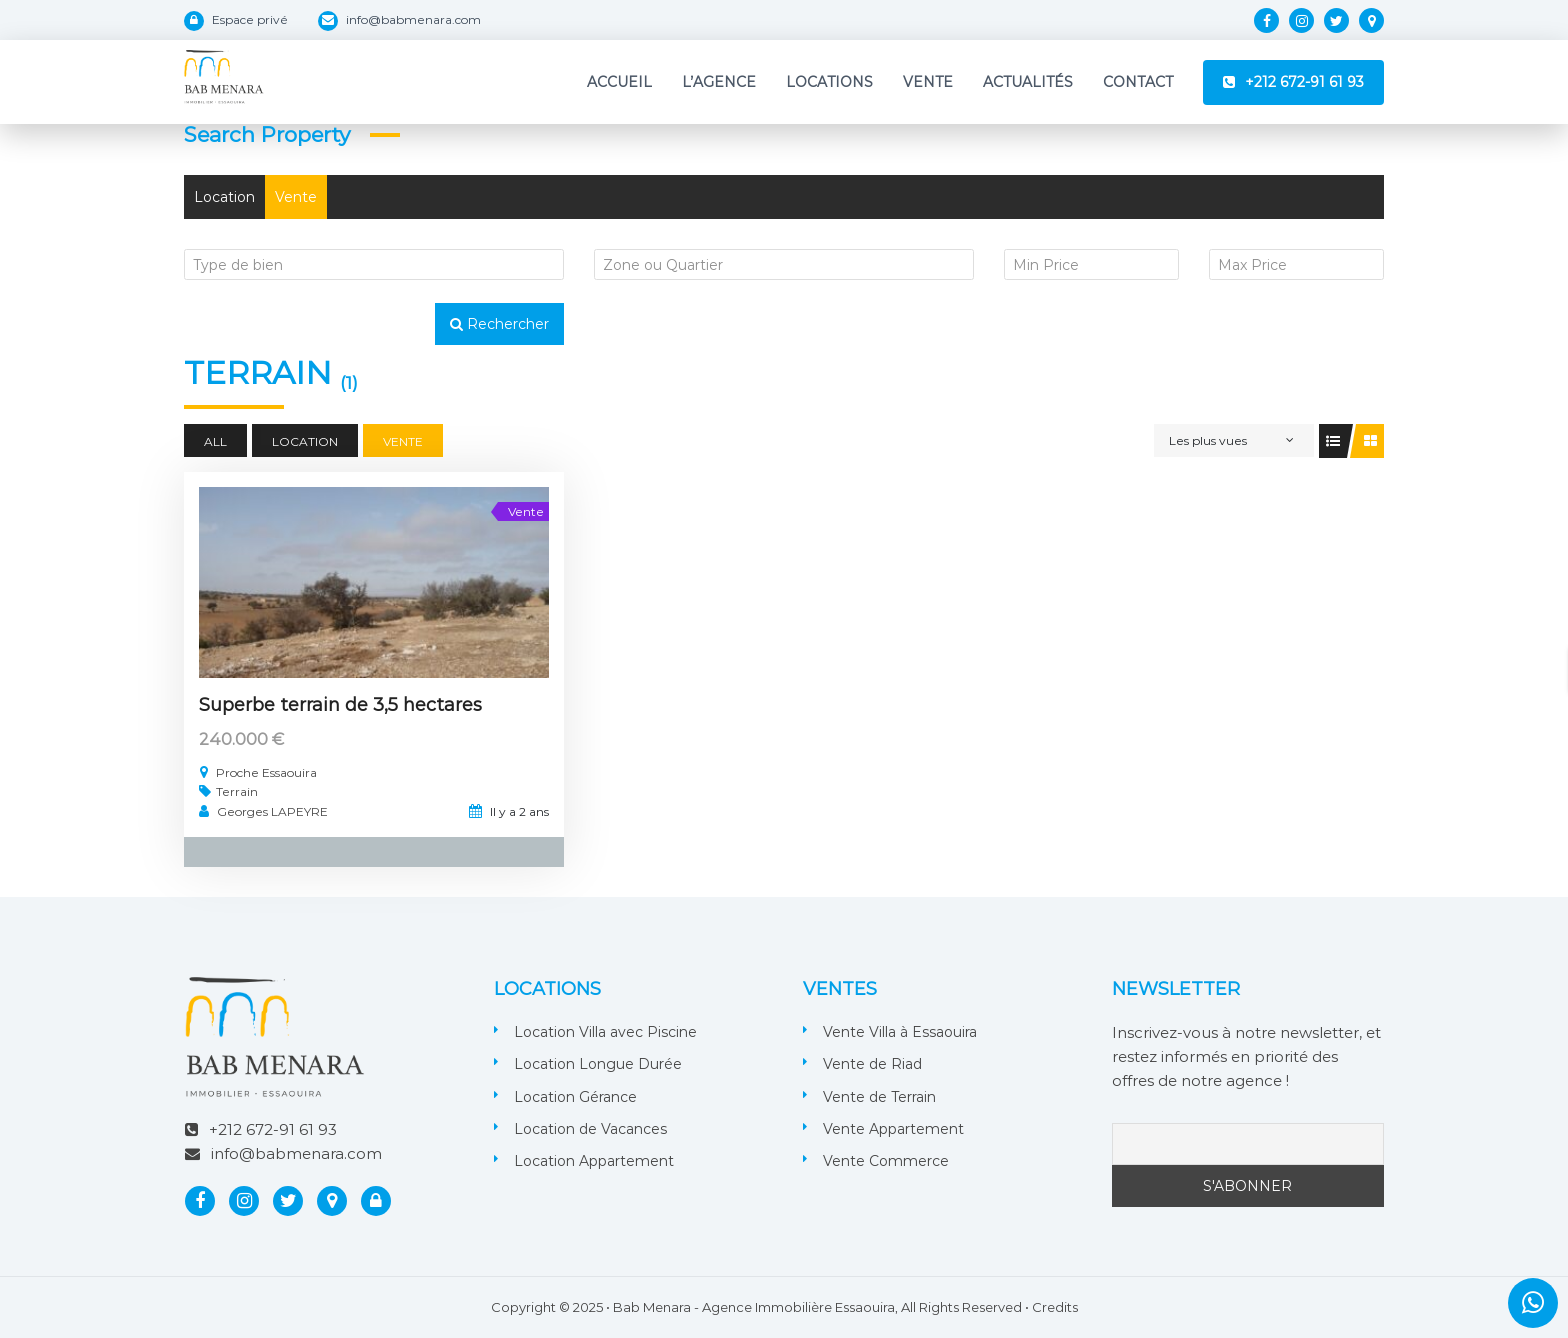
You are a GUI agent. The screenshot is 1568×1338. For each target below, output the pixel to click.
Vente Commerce (886, 1161)
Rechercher (499, 324)
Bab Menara (652, 1307)
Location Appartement (594, 1161)
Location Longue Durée (598, 1064)
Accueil (619, 82)
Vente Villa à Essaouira (900, 1032)
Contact (1138, 82)
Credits (1055, 1307)
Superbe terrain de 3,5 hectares (340, 705)
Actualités (1028, 82)
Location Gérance (575, 1097)
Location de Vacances (590, 1129)
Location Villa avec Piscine (605, 1032)
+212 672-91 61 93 (1304, 82)
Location (224, 197)
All (215, 441)
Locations (829, 82)
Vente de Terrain (879, 1097)
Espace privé (250, 19)
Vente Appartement (893, 1129)
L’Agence (719, 82)
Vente (928, 82)
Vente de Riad (872, 1064)
